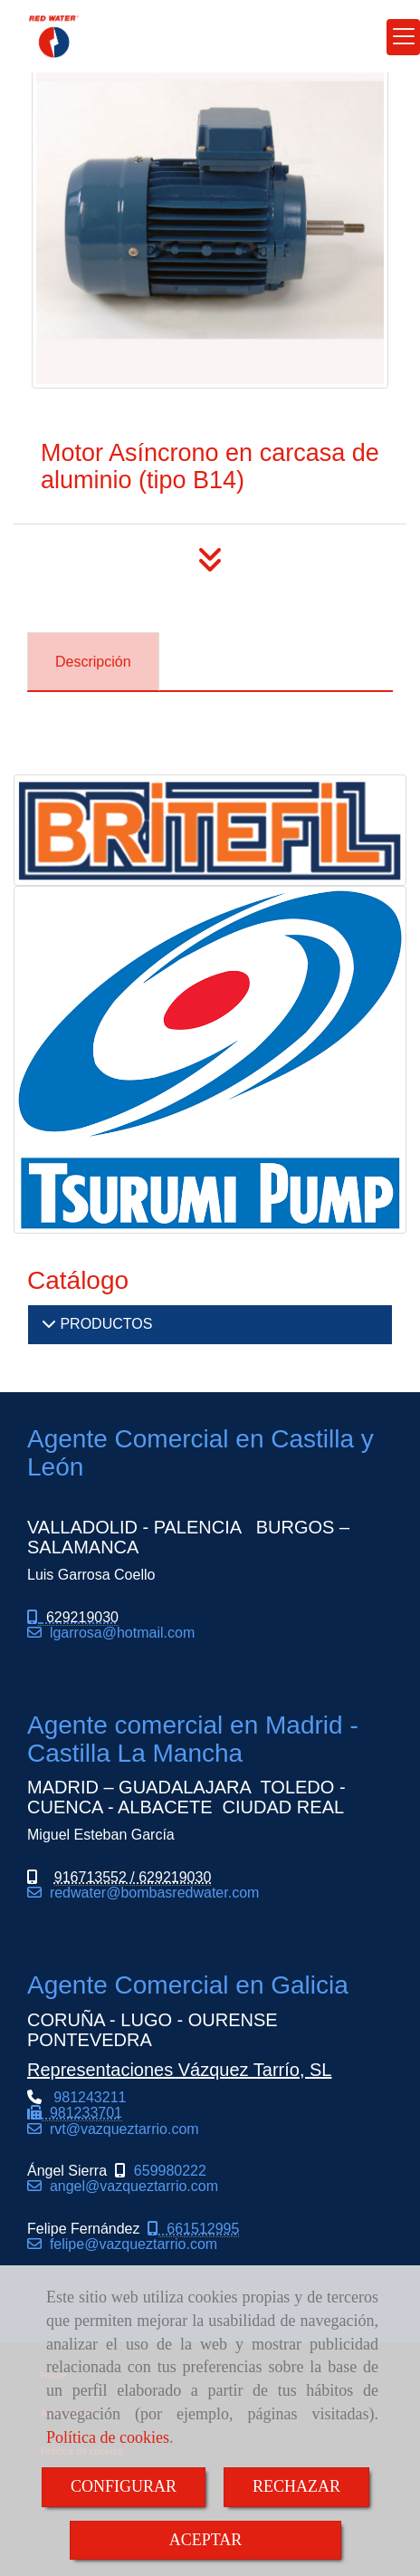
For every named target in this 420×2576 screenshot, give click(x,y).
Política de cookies (107, 2437)
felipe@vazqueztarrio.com (129, 2244)
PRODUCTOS (104, 1323)
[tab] (93, 661)
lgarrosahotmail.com (118, 1632)
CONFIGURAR (124, 2486)
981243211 (76, 2113)
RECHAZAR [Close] (296, 2486)
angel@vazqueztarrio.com (130, 2186)
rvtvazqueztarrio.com (120, 2129)
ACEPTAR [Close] (206, 2540)
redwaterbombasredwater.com (150, 1892)
